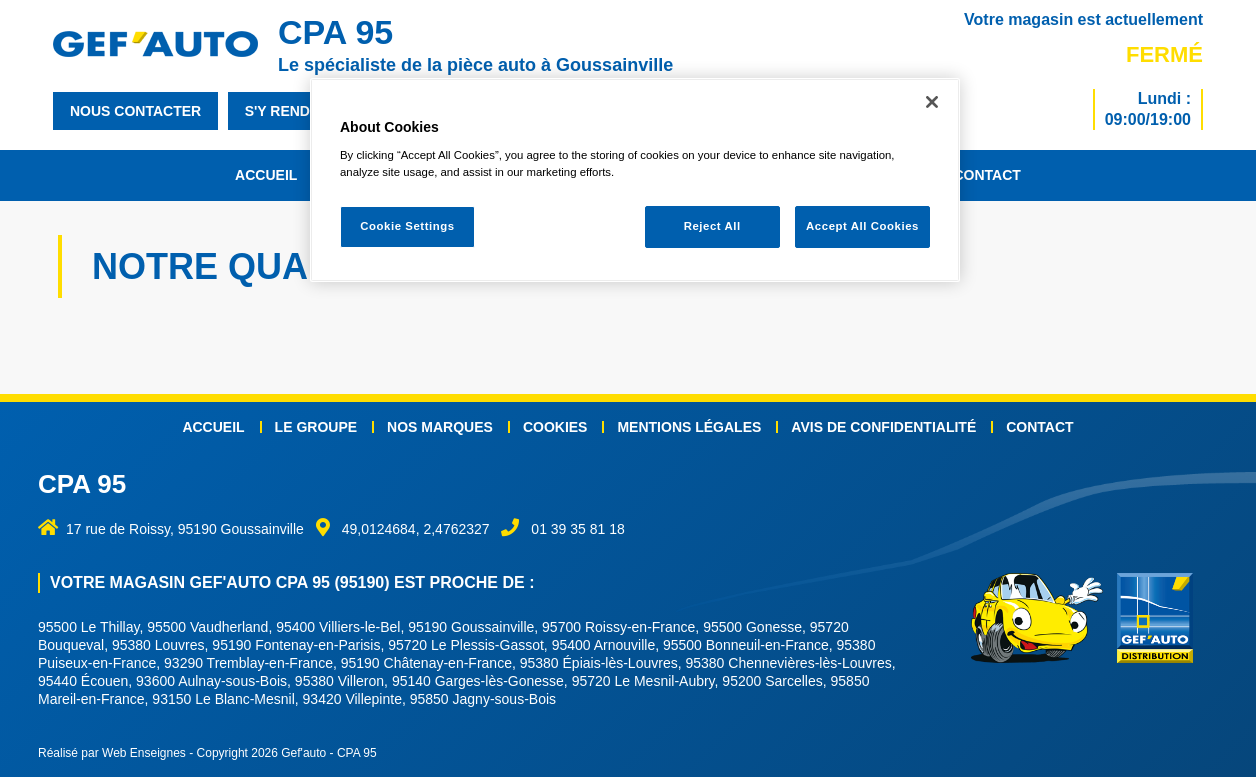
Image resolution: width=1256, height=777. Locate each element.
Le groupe (316, 427)
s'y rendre (287, 111)
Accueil (266, 175)
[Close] (932, 102)
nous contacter (135, 111)
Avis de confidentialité (883, 427)
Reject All (712, 226)
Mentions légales (689, 427)
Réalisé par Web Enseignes (112, 753)
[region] (635, 180)
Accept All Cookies (862, 226)
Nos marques (440, 427)
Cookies (555, 427)
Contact (986, 175)
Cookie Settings (407, 226)
